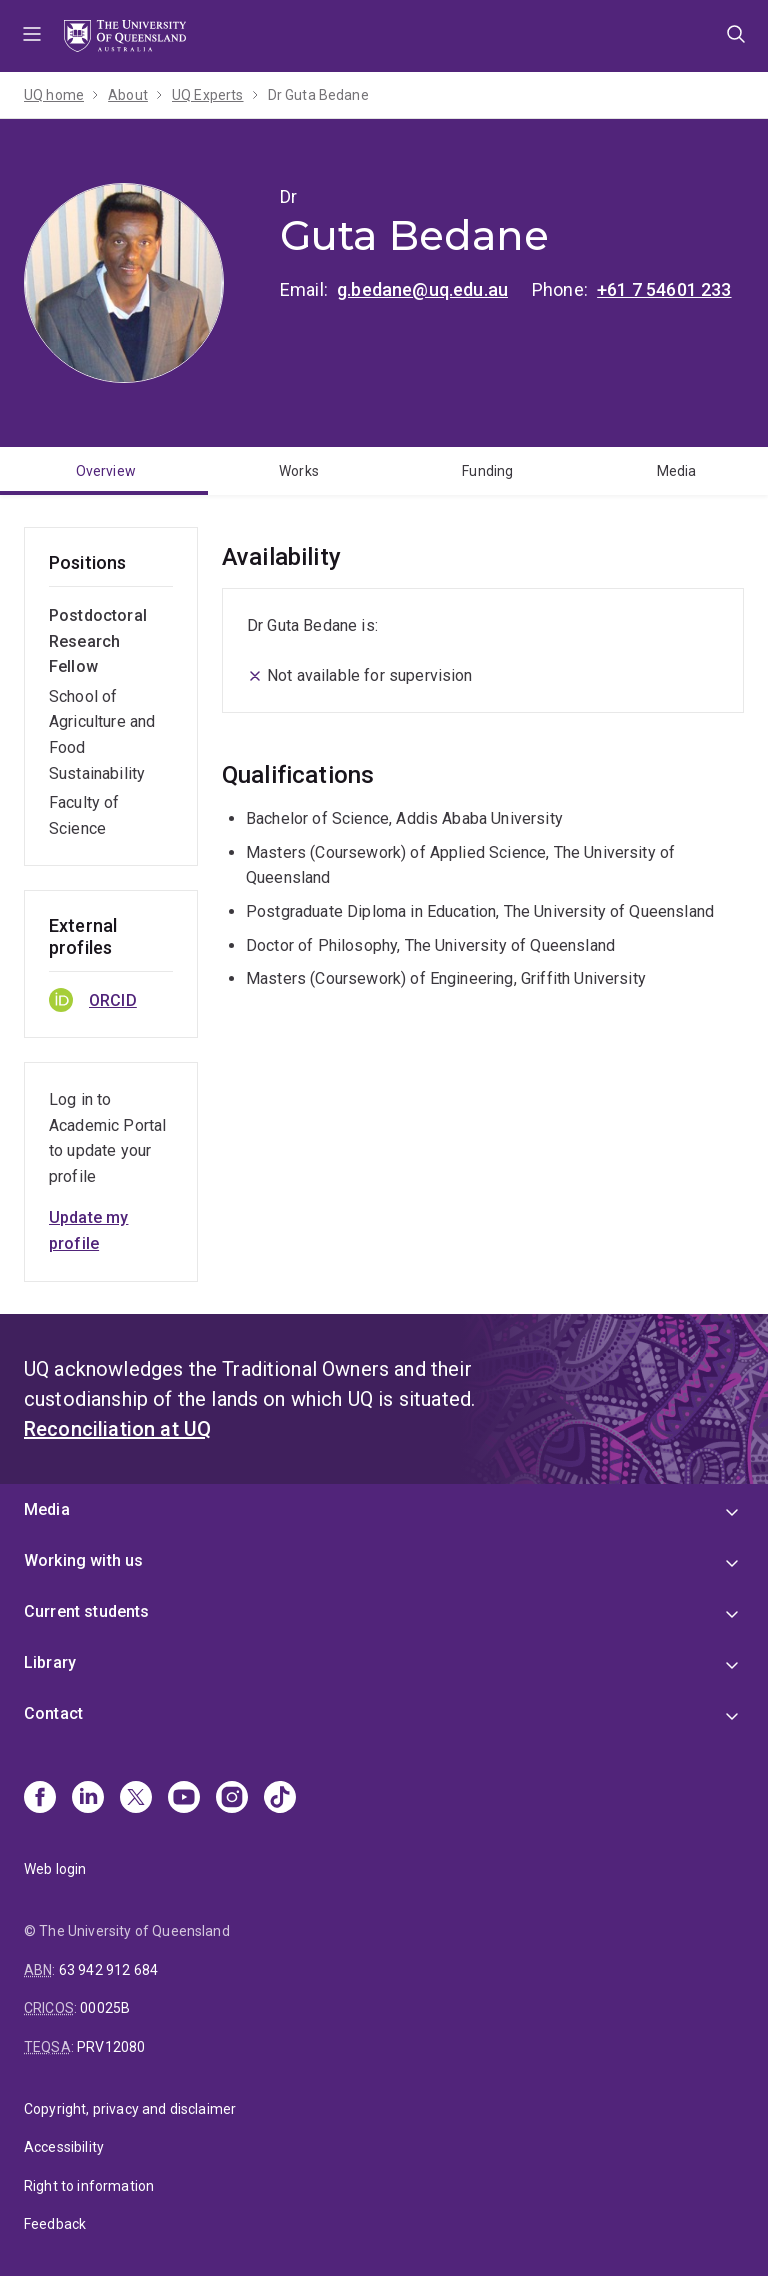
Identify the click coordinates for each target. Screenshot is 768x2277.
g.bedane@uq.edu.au (422, 289)
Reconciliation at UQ (117, 1429)
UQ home (54, 95)
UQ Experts (208, 95)
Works (299, 471)
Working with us (83, 1560)
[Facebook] (40, 1799)
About (128, 95)
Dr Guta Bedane (318, 95)
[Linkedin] (88, 1799)
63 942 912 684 (108, 1970)
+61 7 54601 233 (664, 289)
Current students (87, 1611)
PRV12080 (111, 2047)
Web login (55, 1869)
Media (47, 1509)
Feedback (55, 2224)
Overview (106, 471)
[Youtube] (184, 1799)
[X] (136, 1799)
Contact (53, 1713)
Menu (32, 36)
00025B (105, 2008)
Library (50, 1662)
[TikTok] (280, 1799)
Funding (487, 471)
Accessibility (64, 2147)
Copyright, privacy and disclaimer (130, 2109)
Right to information (89, 2186)
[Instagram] (232, 1799)
